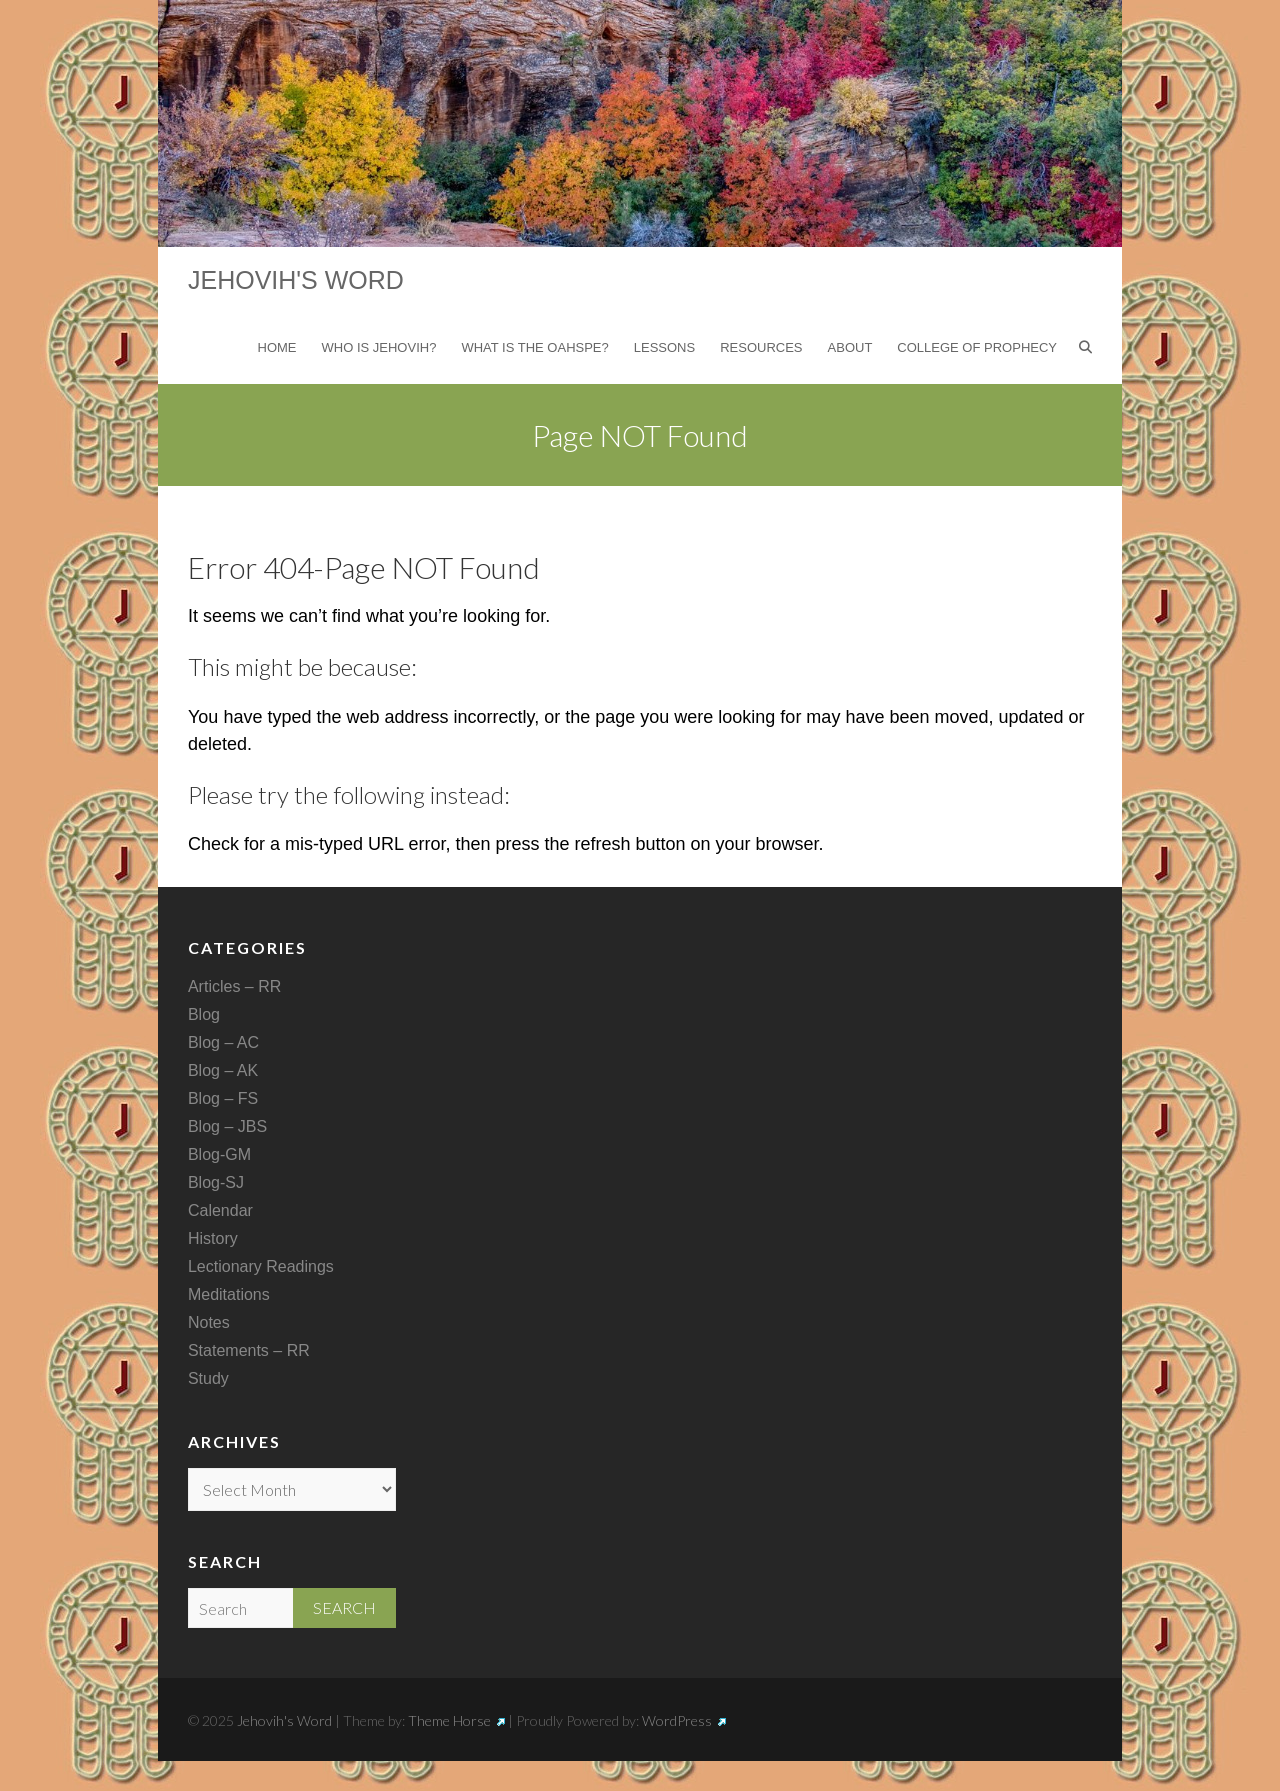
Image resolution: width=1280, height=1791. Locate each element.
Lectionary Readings (261, 1266)
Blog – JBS (227, 1126)
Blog (204, 1014)
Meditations (229, 1294)
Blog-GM (219, 1154)
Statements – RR (249, 1350)
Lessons (664, 347)
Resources (761, 347)
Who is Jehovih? (379, 347)
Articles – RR (234, 986)
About (850, 347)
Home (277, 347)
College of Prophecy (977, 347)
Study (208, 1378)
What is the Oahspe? (534, 347)
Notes (209, 1322)
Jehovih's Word (296, 280)
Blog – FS (223, 1098)
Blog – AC (223, 1042)
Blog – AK (223, 1070)
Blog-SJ (216, 1182)
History (213, 1238)
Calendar (220, 1210)
